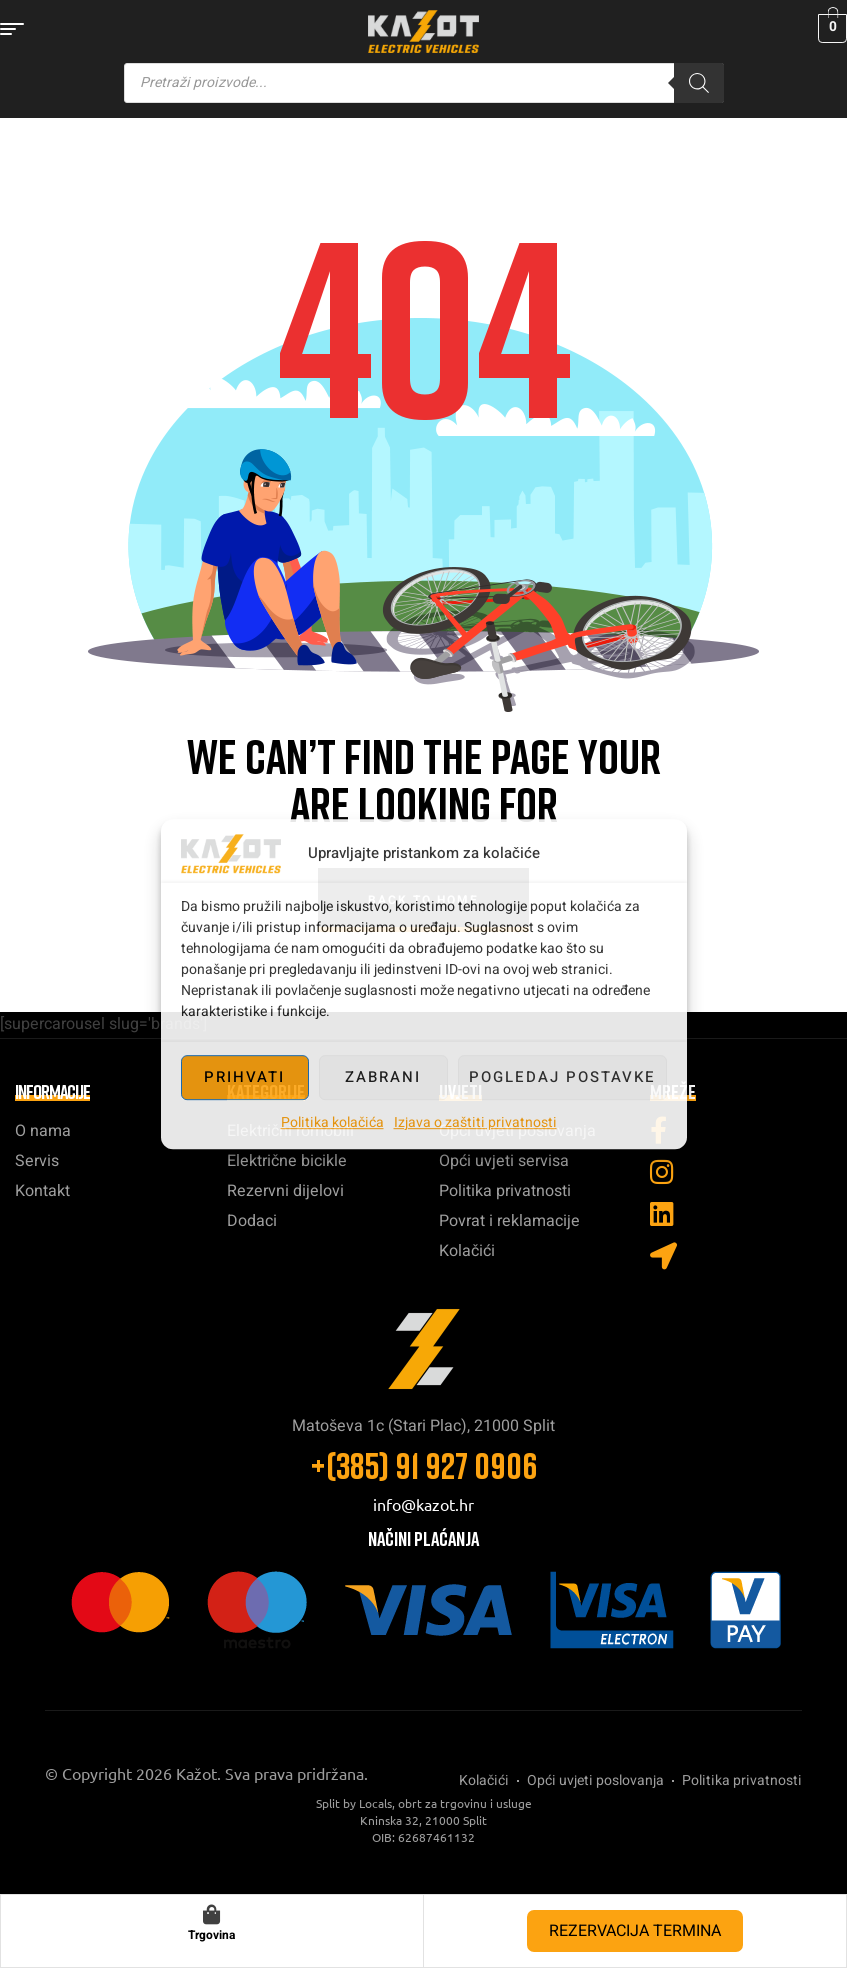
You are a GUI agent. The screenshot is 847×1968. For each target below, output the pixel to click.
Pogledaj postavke (562, 1077)
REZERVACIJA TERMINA (635, 1931)
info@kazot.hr (423, 1504)
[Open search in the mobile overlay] (424, 83)
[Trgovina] (212, 1915)
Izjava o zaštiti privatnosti (475, 1122)
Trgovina (211, 1935)
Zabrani (383, 1077)
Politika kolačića (332, 1122)
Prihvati (244, 1077)
